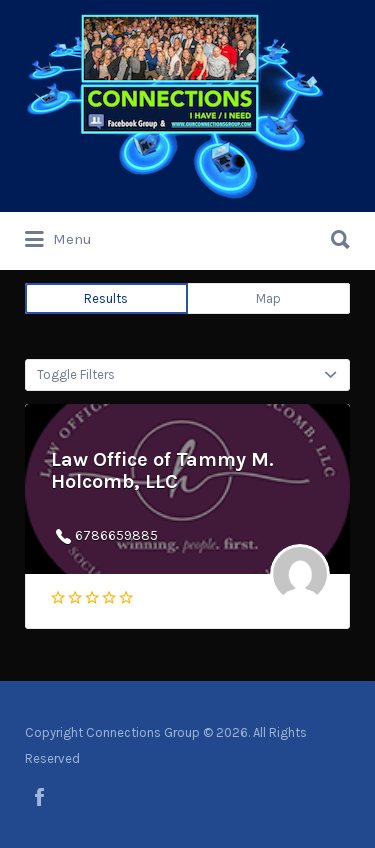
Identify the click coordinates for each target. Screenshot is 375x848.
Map (268, 298)
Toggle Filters (76, 374)
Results (106, 298)
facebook (39, 797)
